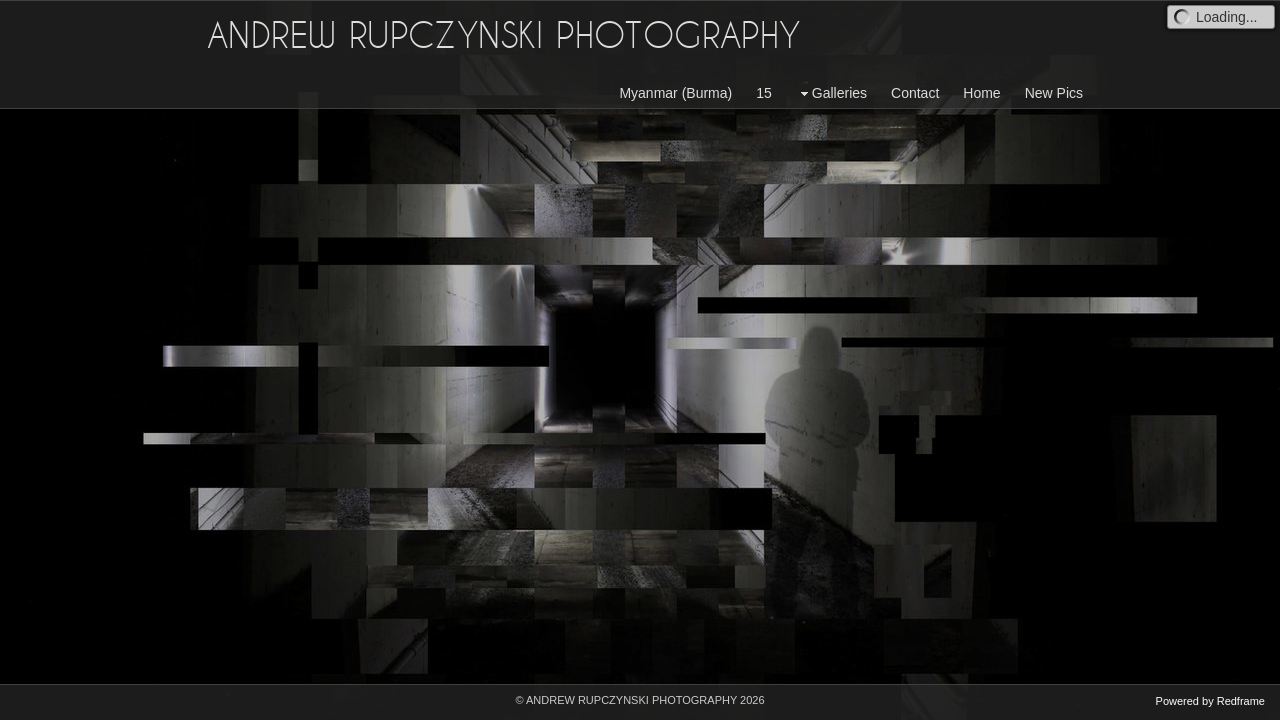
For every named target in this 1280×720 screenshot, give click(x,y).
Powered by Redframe (1210, 701)
